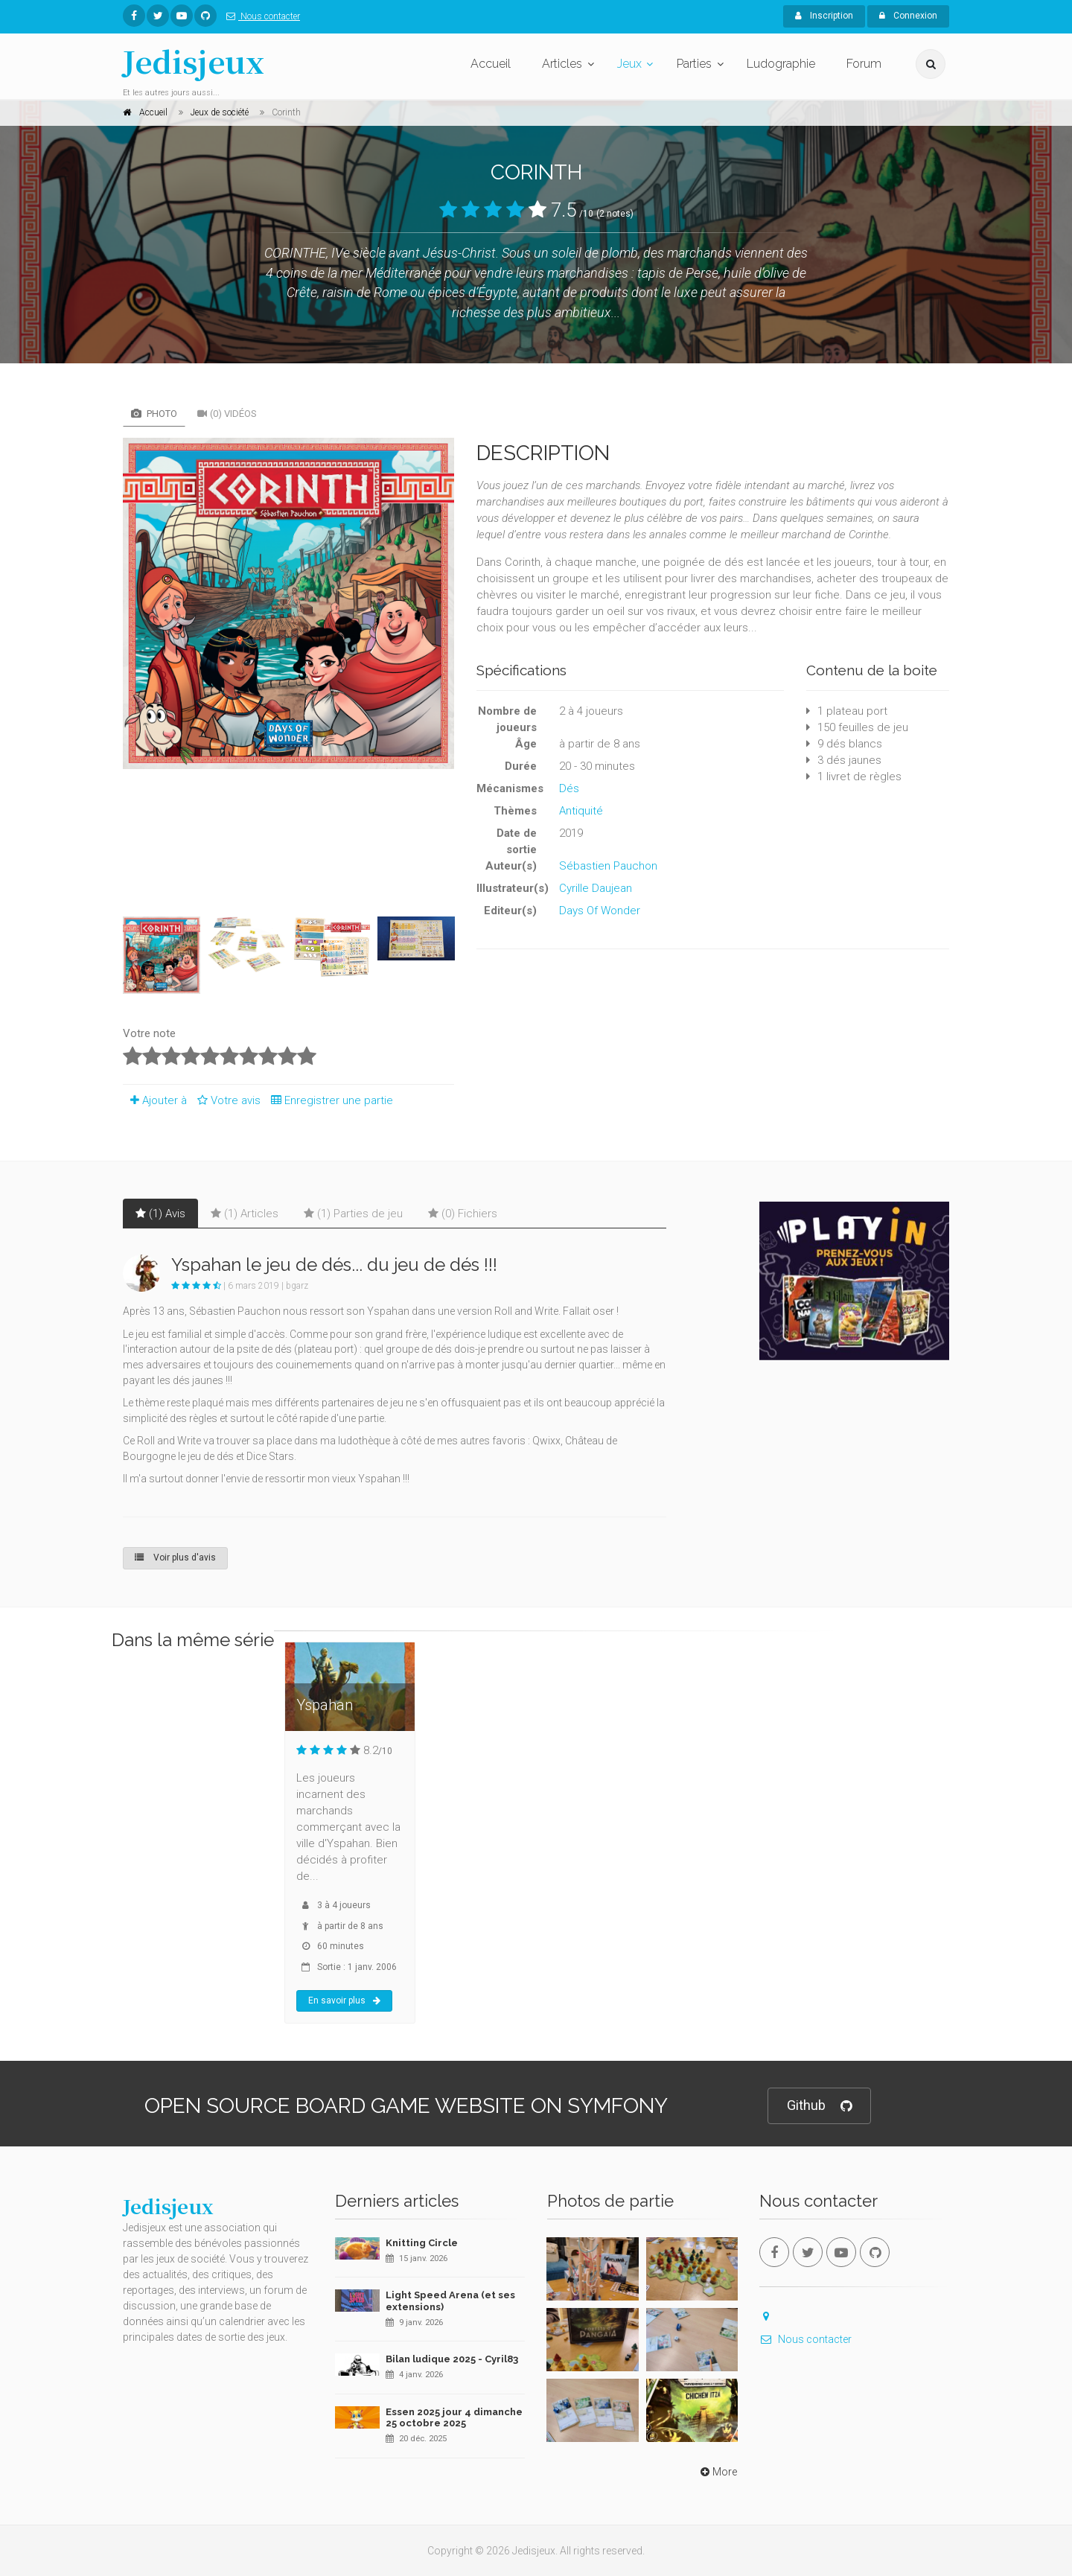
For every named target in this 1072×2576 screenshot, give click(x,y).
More (717, 2472)
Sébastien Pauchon (608, 866)
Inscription (824, 15)
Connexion (908, 15)
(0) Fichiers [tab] (462, 1213)
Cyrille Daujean (595, 888)
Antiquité (581, 810)
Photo (154, 413)
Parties (694, 64)
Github (819, 2105)
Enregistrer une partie (328, 1100)
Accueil (490, 64)
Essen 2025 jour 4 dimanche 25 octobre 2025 (454, 2417)
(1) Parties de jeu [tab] (353, 1213)
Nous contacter (260, 16)
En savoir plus (344, 2000)
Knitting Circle (422, 2242)
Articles (562, 64)
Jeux (629, 64)
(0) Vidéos (227, 413)
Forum (863, 64)
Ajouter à (155, 1100)
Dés (569, 788)
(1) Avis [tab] (160, 1213)
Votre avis (227, 1100)
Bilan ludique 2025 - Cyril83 (452, 2359)
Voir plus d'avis (175, 1557)
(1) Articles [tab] (244, 1213)
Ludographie (781, 64)
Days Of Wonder (599, 910)
